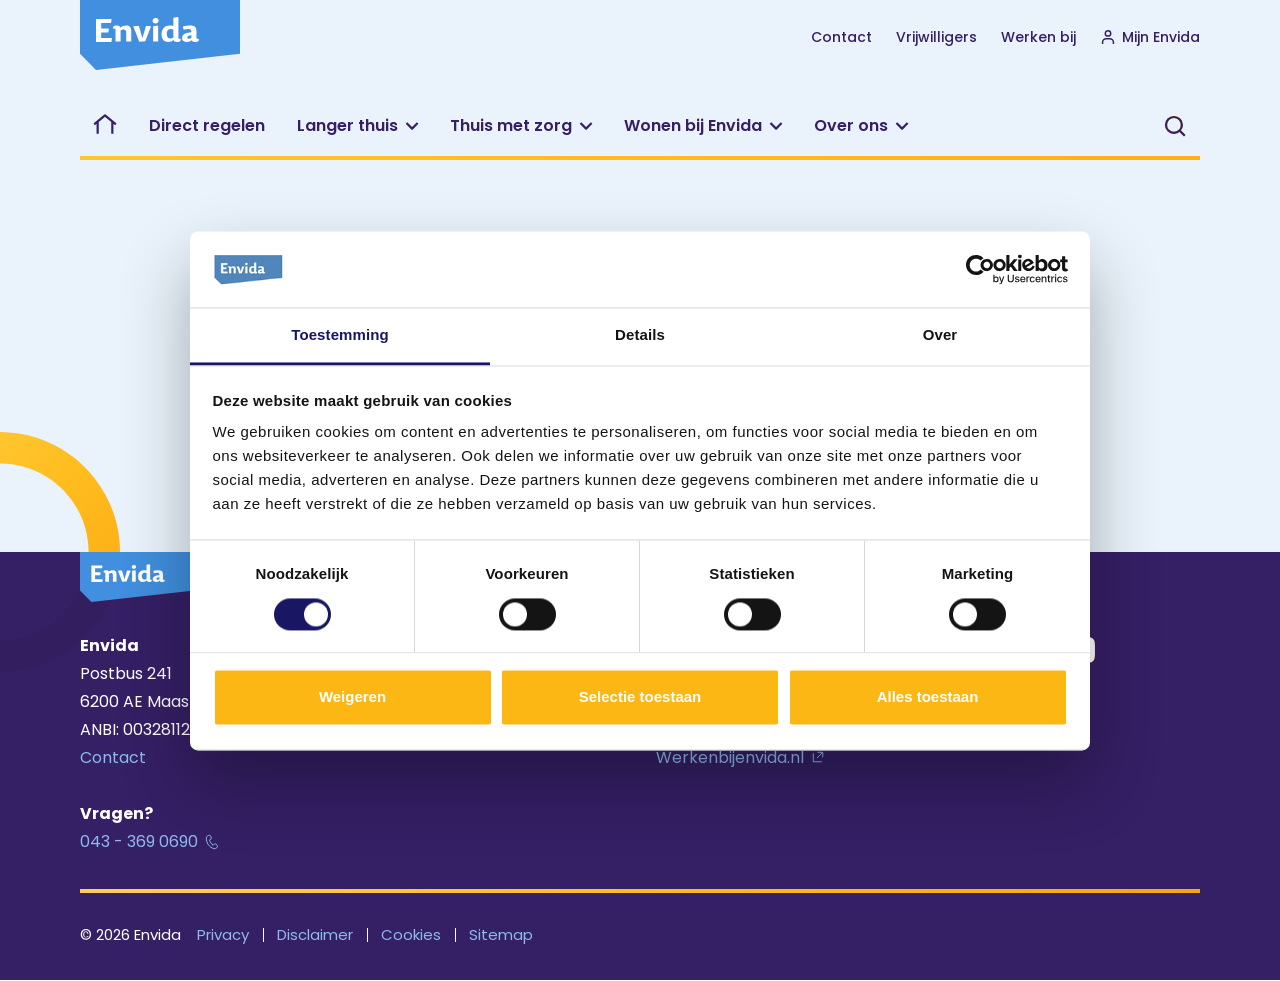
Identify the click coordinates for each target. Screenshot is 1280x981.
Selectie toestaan (640, 697)
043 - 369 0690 (139, 841)
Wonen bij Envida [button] (693, 125)
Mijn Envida (1150, 37)
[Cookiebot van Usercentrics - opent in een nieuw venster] (980, 269)
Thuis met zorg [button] (511, 125)
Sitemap (501, 934)
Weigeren (352, 697)
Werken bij (1038, 36)
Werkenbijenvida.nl (730, 757)
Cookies (411, 934)
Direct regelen (207, 125)
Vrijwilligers (936, 36)
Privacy (223, 934)
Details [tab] (640, 335)
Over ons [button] (851, 125)
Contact (841, 37)
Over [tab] (940, 335)
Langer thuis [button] (347, 125)
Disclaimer (315, 934)
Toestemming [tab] (340, 335)
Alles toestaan (928, 697)
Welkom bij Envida (106, 126)
